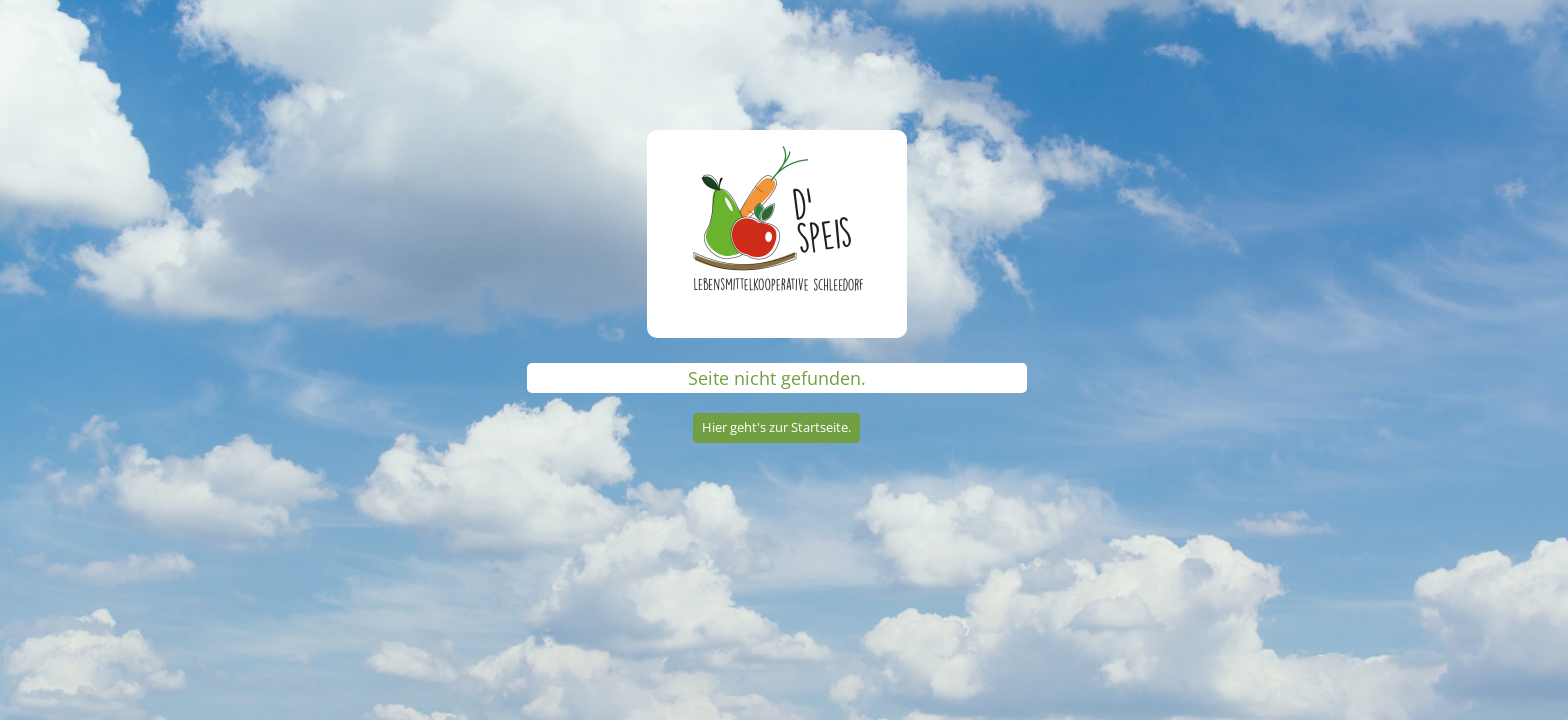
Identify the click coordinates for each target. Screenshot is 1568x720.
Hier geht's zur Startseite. (776, 427)
